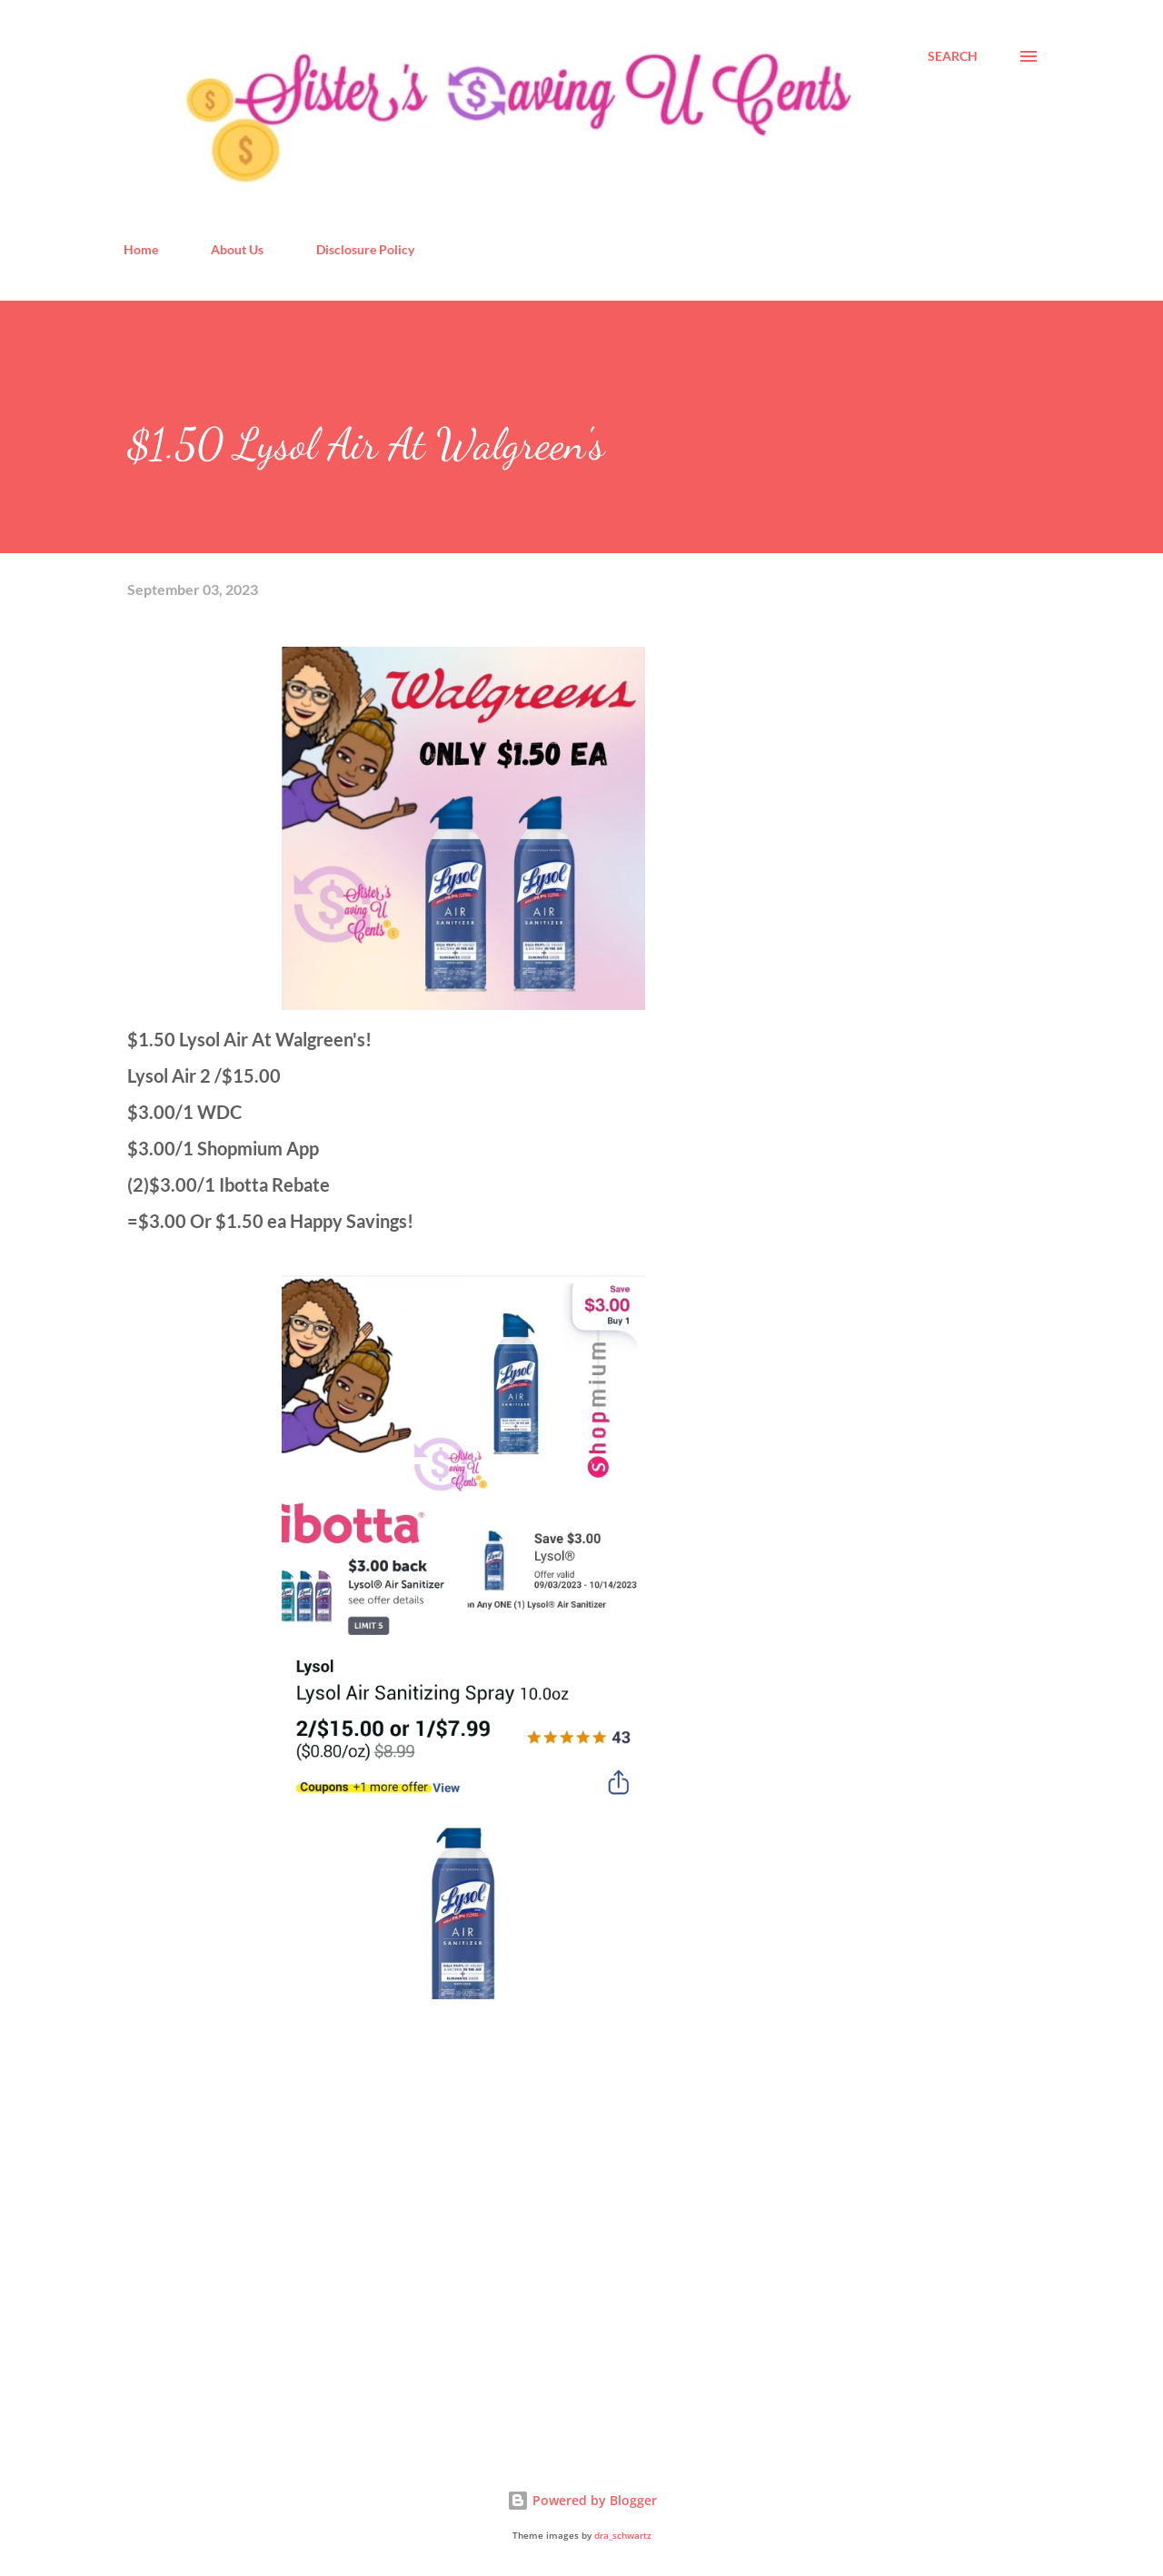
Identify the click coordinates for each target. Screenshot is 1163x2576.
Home (141, 249)
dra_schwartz (622, 2535)
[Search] (953, 56)
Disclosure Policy (365, 249)
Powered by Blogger (582, 2500)
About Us (237, 249)
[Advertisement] (263, 2224)
